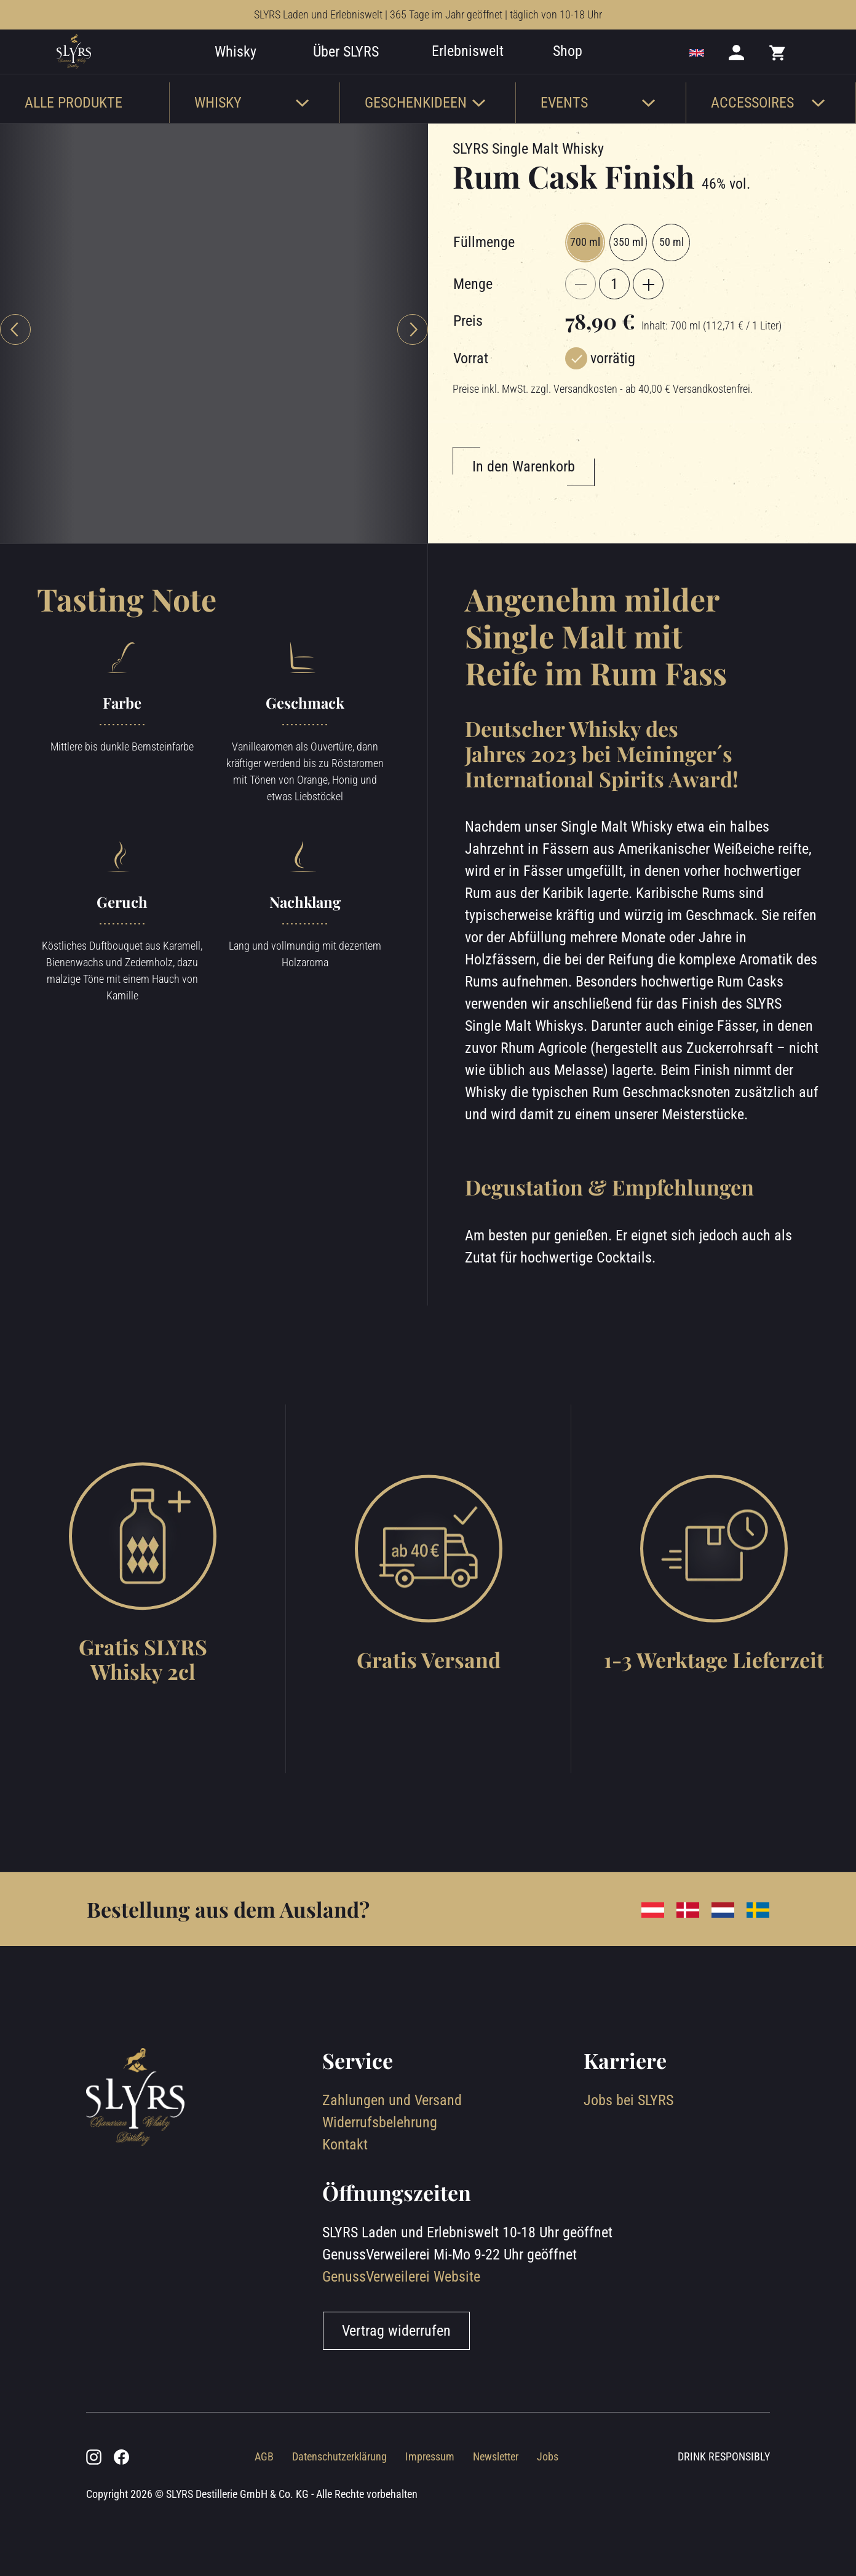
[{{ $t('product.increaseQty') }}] (648, 321)
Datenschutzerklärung (339, 2493)
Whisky (254, 70)
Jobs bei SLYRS (628, 2137)
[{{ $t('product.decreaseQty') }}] (580, 321)
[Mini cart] (778, 71)
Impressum (429, 2493)
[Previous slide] (15, 367)
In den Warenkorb (523, 504)
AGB (264, 2493)
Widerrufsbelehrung (379, 2159)
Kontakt (345, 2182)
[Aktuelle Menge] (614, 321)
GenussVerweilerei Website (401, 2314)
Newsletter (495, 2493)
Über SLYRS (364, 70)
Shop (586, 70)
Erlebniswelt (486, 70)
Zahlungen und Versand (392, 2137)
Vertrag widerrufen (396, 2368)
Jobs (547, 2493)
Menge (473, 321)
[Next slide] (412, 367)
